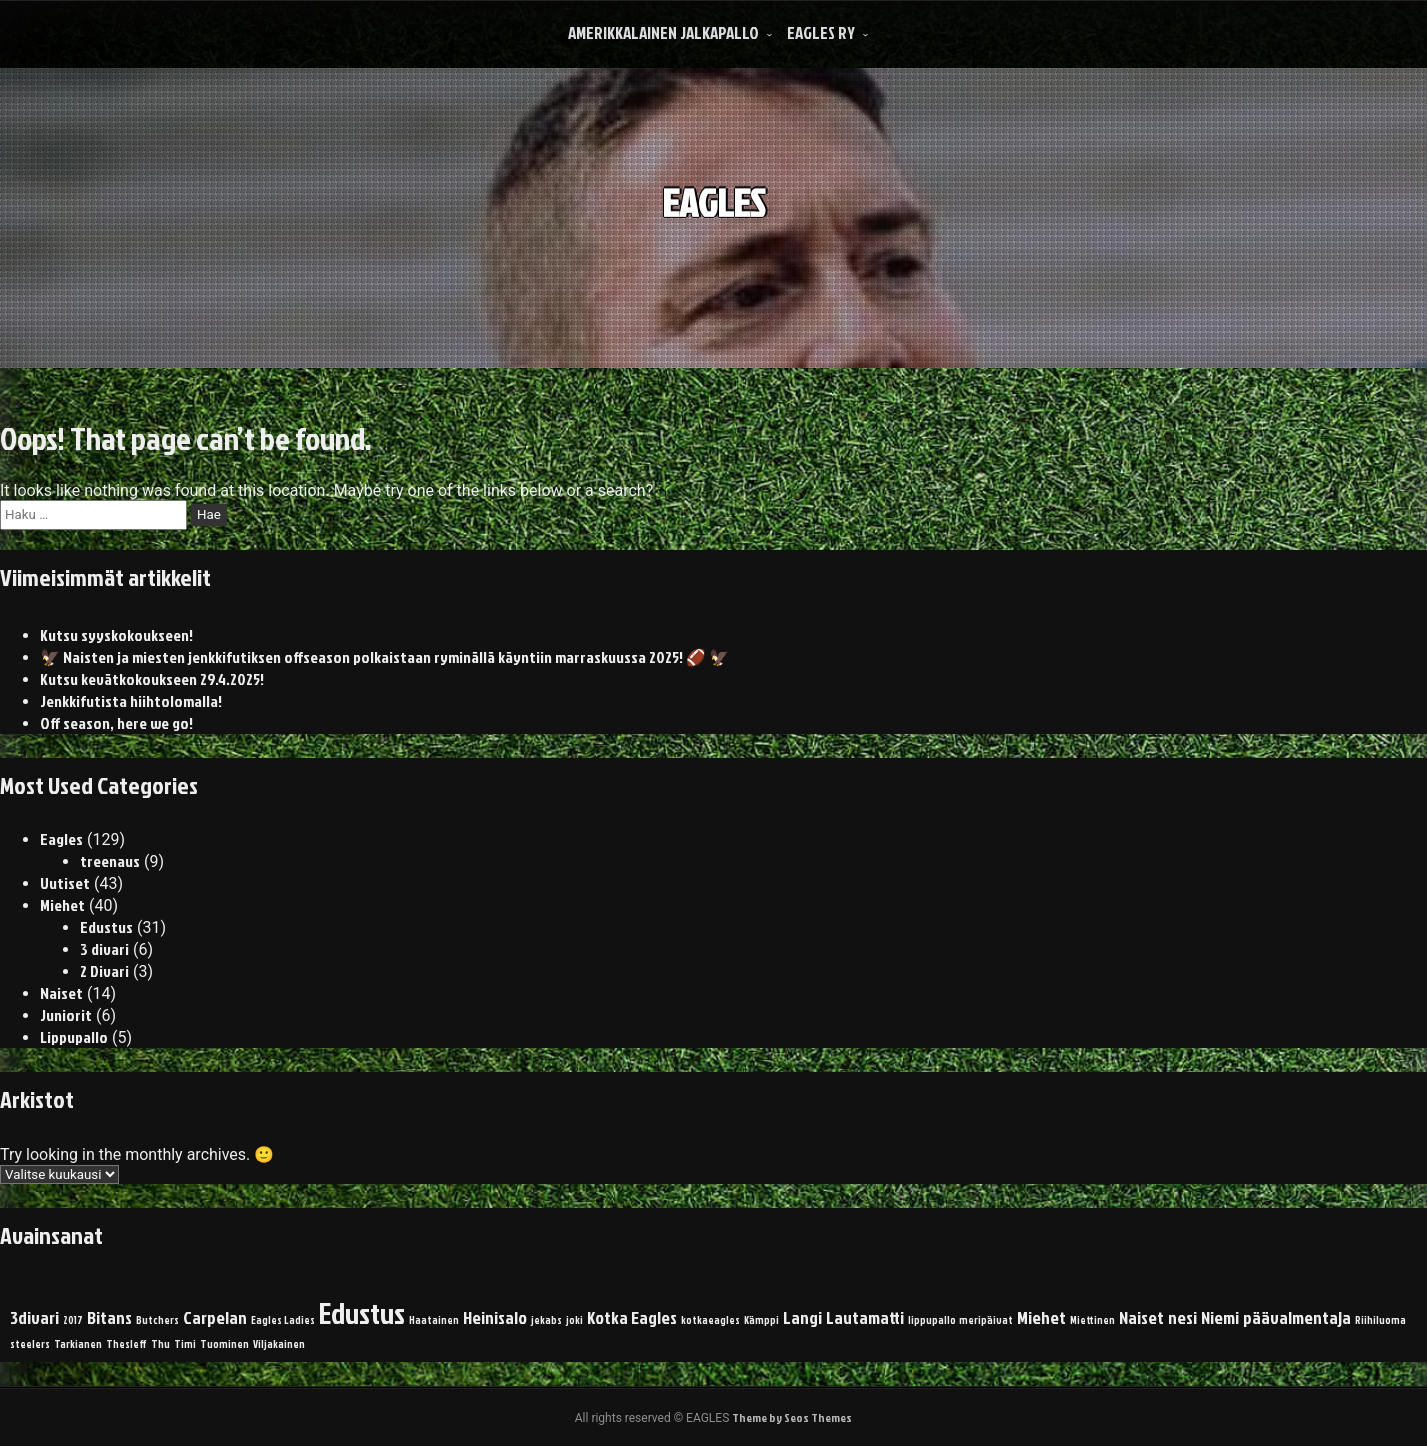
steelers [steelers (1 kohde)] (30, 1343)
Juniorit (66, 1015)
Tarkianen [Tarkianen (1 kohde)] (78, 1343)
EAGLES (713, 188)
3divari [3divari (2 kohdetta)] (34, 1317)
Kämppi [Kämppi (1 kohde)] (761, 1319)
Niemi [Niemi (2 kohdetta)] (1220, 1317)
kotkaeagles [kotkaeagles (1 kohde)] (710, 1319)
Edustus (106, 927)
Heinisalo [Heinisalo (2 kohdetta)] (495, 1317)
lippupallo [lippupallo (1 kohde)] (932, 1319)
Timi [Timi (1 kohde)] (185, 1343)
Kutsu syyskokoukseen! (116, 635)
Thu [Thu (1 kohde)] (160, 1343)
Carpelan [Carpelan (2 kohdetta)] (215, 1317)
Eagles (61, 839)
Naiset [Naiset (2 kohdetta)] (1141, 1317)
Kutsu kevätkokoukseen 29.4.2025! (152, 679)
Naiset (61, 993)
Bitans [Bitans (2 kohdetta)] (109, 1317)
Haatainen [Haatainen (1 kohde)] (434, 1319)
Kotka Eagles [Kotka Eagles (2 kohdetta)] (632, 1317)
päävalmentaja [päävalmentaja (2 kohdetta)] (1297, 1317)
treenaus (110, 861)
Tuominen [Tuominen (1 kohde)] (224, 1343)
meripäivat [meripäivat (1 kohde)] (986, 1319)
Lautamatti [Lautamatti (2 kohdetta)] (865, 1317)
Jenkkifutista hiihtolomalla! (131, 701)
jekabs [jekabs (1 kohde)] (546, 1319)
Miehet (62, 905)
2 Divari (104, 971)
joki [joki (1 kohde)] (574, 1319)
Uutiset (65, 883)
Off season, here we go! (116, 723)
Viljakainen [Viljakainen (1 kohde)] (279, 1343)
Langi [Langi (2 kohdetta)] (802, 1317)
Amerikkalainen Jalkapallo (663, 32)
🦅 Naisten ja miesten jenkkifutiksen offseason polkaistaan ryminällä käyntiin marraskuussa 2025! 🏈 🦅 (384, 657)
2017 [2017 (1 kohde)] (73, 1319)
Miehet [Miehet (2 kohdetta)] (1041, 1317)
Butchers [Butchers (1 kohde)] (157, 1319)
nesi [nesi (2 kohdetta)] (1182, 1317)
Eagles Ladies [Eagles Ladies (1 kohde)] (283, 1319)
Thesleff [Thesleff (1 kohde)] (126, 1343)
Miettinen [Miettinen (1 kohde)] (1092, 1319)
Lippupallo (74, 1037)
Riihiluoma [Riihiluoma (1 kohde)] (1380, 1319)
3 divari (104, 949)
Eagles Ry (821, 32)
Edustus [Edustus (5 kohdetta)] (362, 1312)
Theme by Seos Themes (792, 1417)
